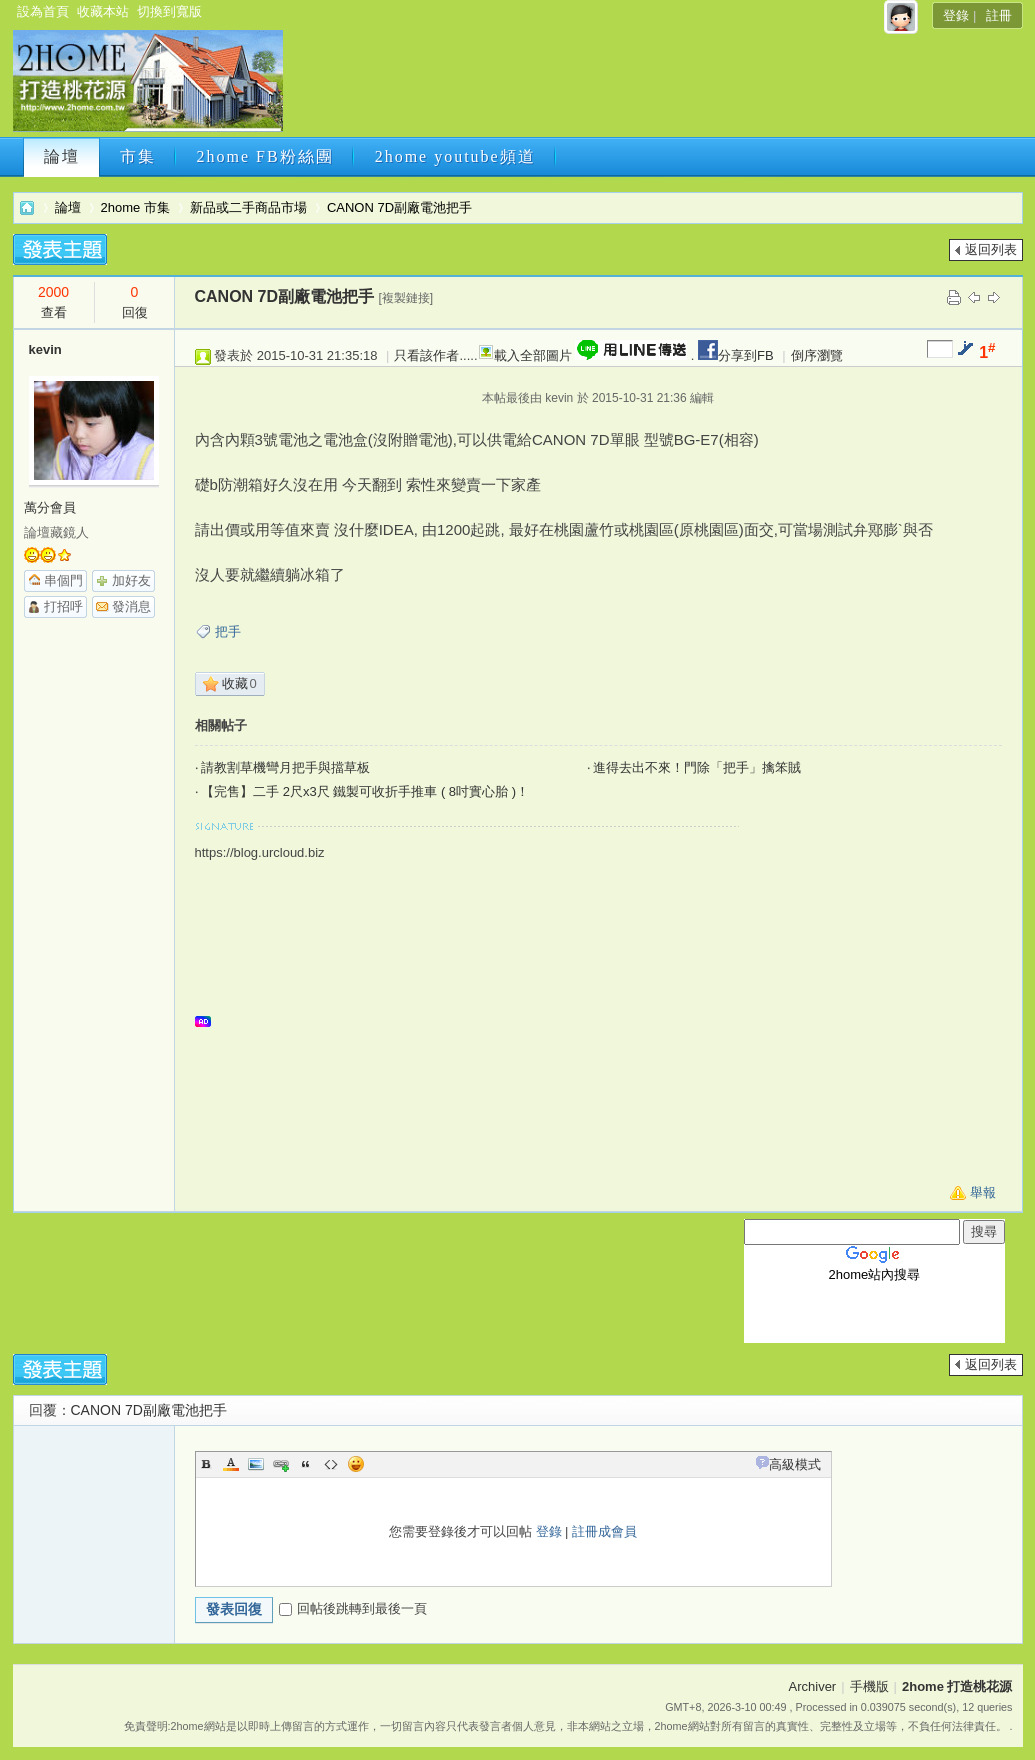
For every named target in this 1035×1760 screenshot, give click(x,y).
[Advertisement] (650, 87)
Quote (306, 1464)
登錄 (956, 15)
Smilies (356, 1464)
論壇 (62, 156)
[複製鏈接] (406, 298)
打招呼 (63, 606)
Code (331, 1464)
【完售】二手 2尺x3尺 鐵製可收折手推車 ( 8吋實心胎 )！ (365, 791)
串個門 (63, 580)
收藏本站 (103, 11)
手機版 (869, 1686)
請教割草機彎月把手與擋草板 (285, 767)
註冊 (999, 15)
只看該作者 (426, 355)
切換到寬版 (169, 11)
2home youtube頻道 (455, 156)
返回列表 (991, 249)
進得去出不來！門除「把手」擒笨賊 (697, 767)
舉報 (983, 1192)
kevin (45, 349)
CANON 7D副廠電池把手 (399, 207)
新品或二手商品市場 (248, 207)
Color (231, 1464)
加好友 (131, 580)
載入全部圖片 (533, 355)
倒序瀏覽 (817, 355)
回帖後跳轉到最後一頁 (353, 1608)
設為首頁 (43, 11)
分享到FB (733, 355)
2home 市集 (135, 207)
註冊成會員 (604, 1531)
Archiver (813, 1686)
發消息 (131, 606)
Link (281, 1464)
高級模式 (795, 1464)
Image (256, 1464)
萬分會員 (50, 507)
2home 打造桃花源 (27, 207)
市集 (138, 156)
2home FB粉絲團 (265, 156)
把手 (228, 631)
